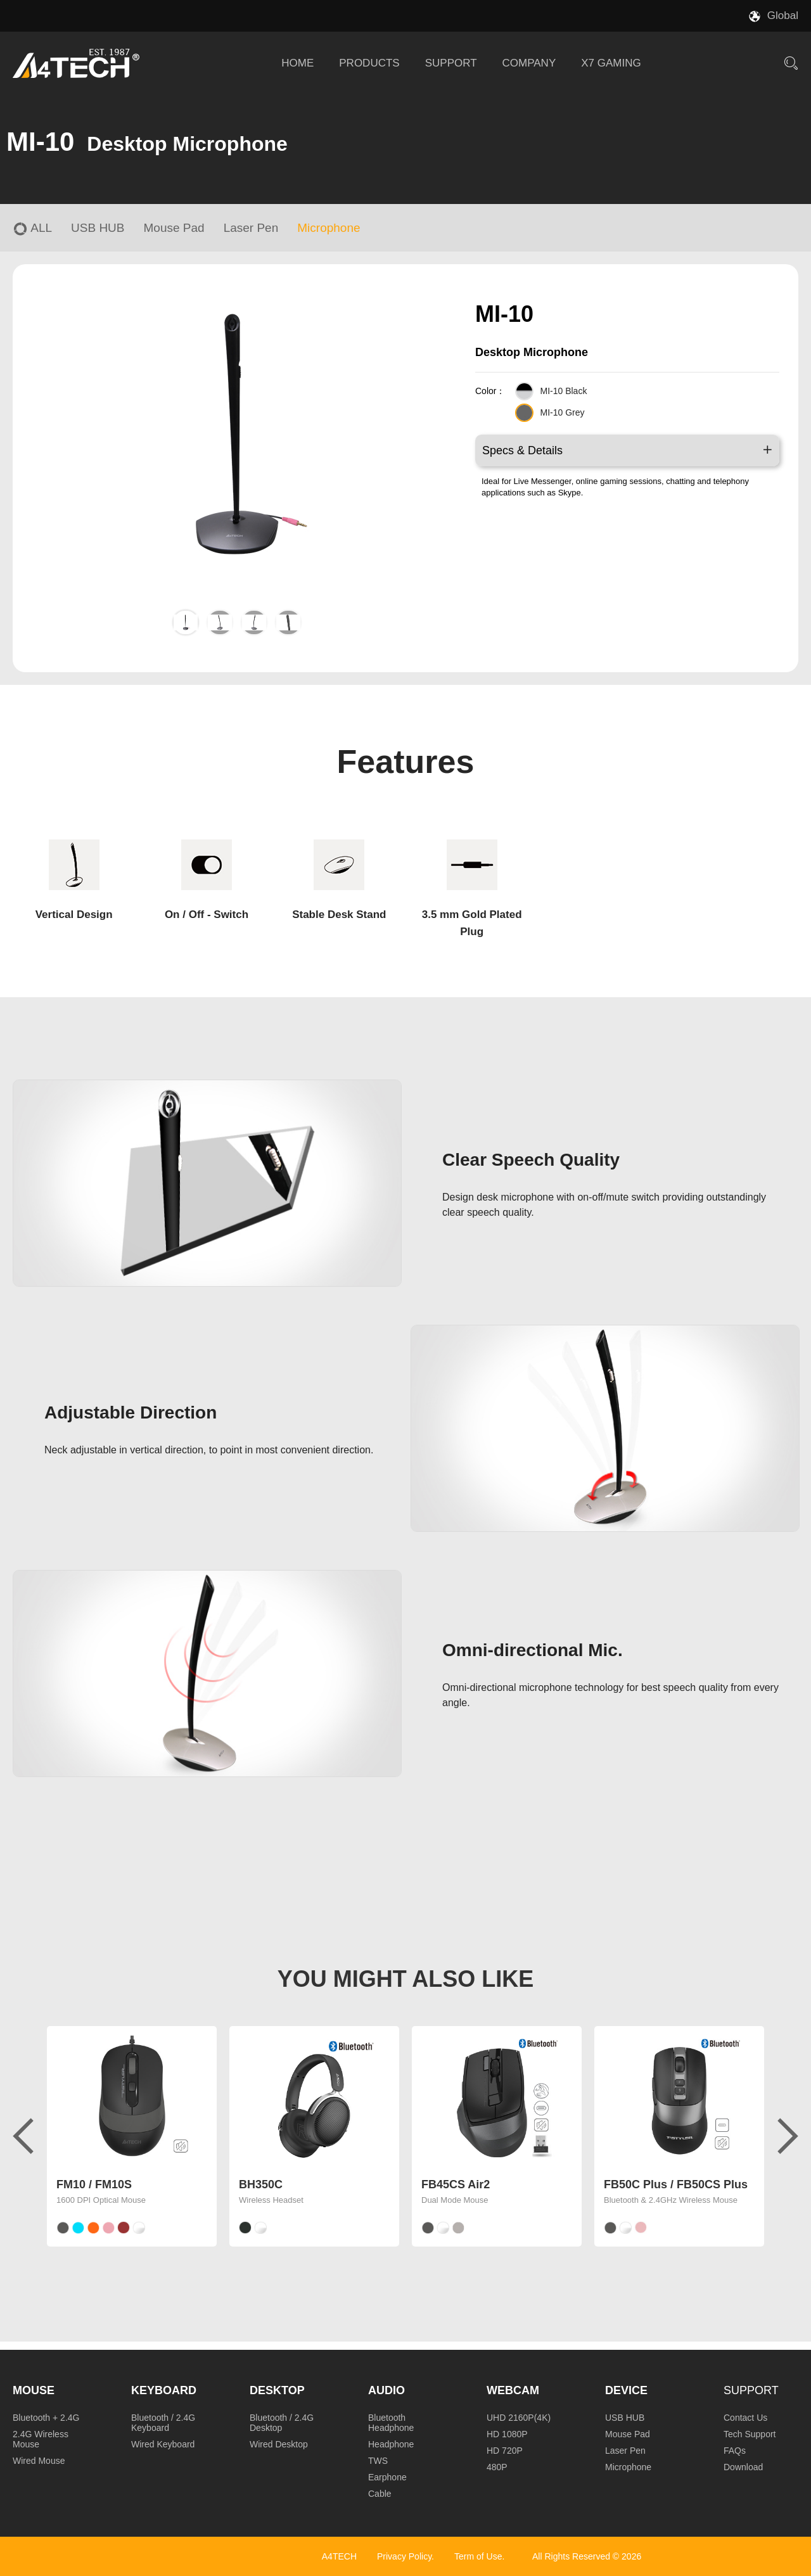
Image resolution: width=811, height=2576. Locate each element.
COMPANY (529, 63)
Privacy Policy (404, 2556)
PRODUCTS (369, 63)
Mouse (33, 2390)
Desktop (277, 2390)
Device (626, 2390)
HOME (297, 63)
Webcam (513, 2390)
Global (782, 16)
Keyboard (163, 2390)
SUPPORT (451, 63)
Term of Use (478, 2556)
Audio (386, 2390)
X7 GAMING (611, 63)
